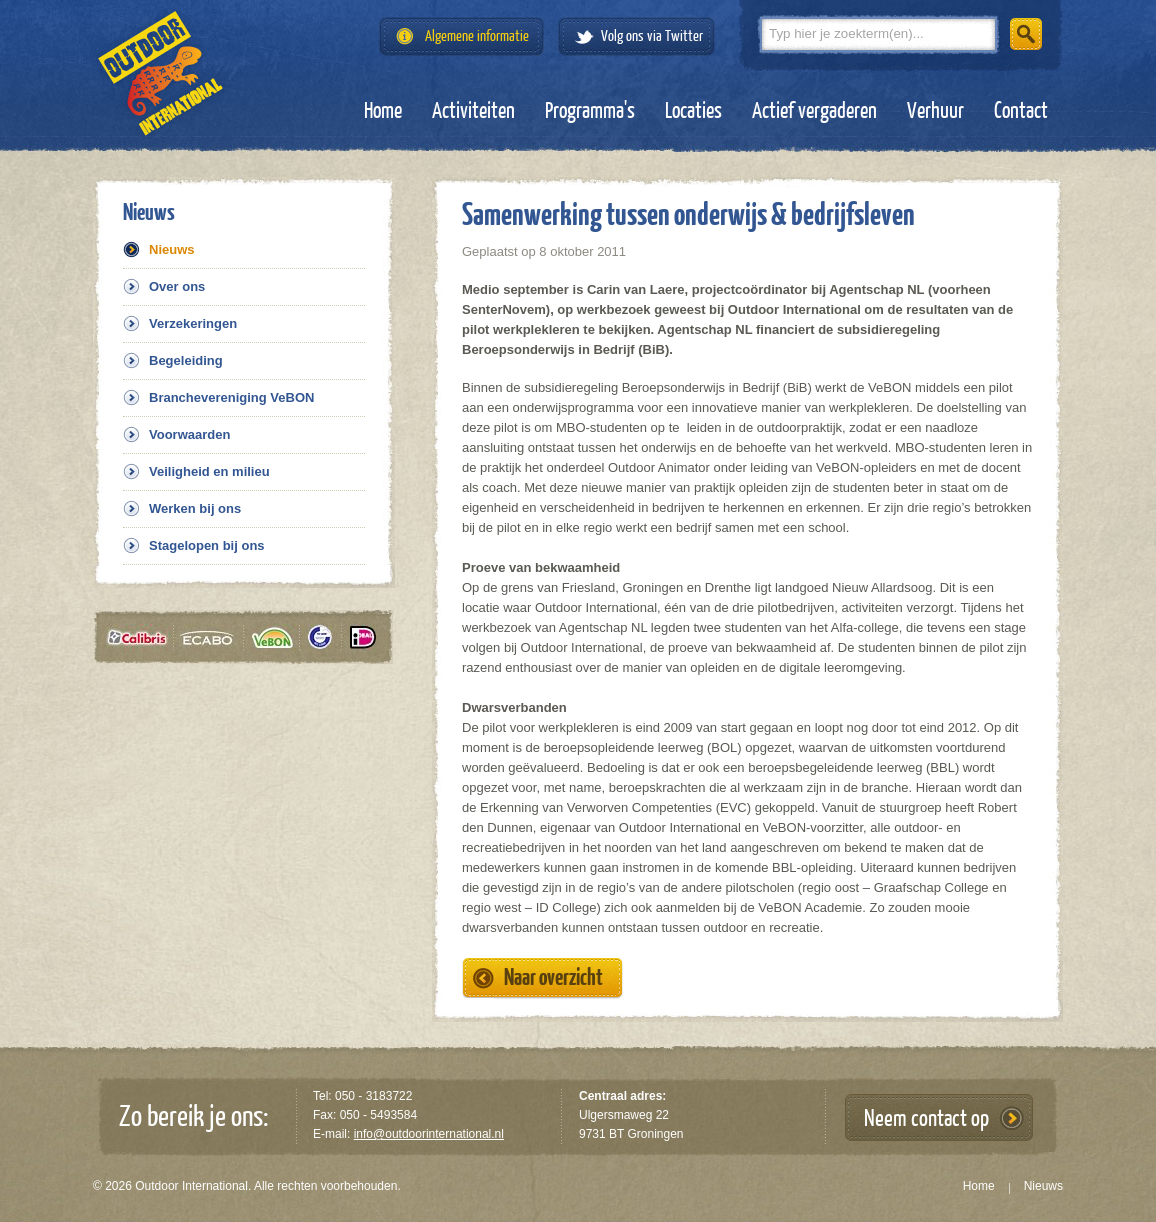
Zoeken (1026, 34)
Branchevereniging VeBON (231, 397)
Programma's (590, 111)
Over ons (177, 286)
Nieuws (172, 249)
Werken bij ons (195, 508)
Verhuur (935, 111)
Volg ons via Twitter (652, 36)
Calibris (141, 637)
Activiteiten (473, 111)
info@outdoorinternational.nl (429, 1134)
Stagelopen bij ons (207, 545)
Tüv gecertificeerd (327, 637)
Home (383, 111)
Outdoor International (160, 73)
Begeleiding (186, 360)
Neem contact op (926, 1118)
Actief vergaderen (814, 111)
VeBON (278, 637)
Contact (1021, 111)
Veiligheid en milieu (209, 471)
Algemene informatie (477, 36)
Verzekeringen (193, 323)
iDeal (363, 637)
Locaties (693, 111)
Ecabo (214, 637)
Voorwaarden (189, 434)
